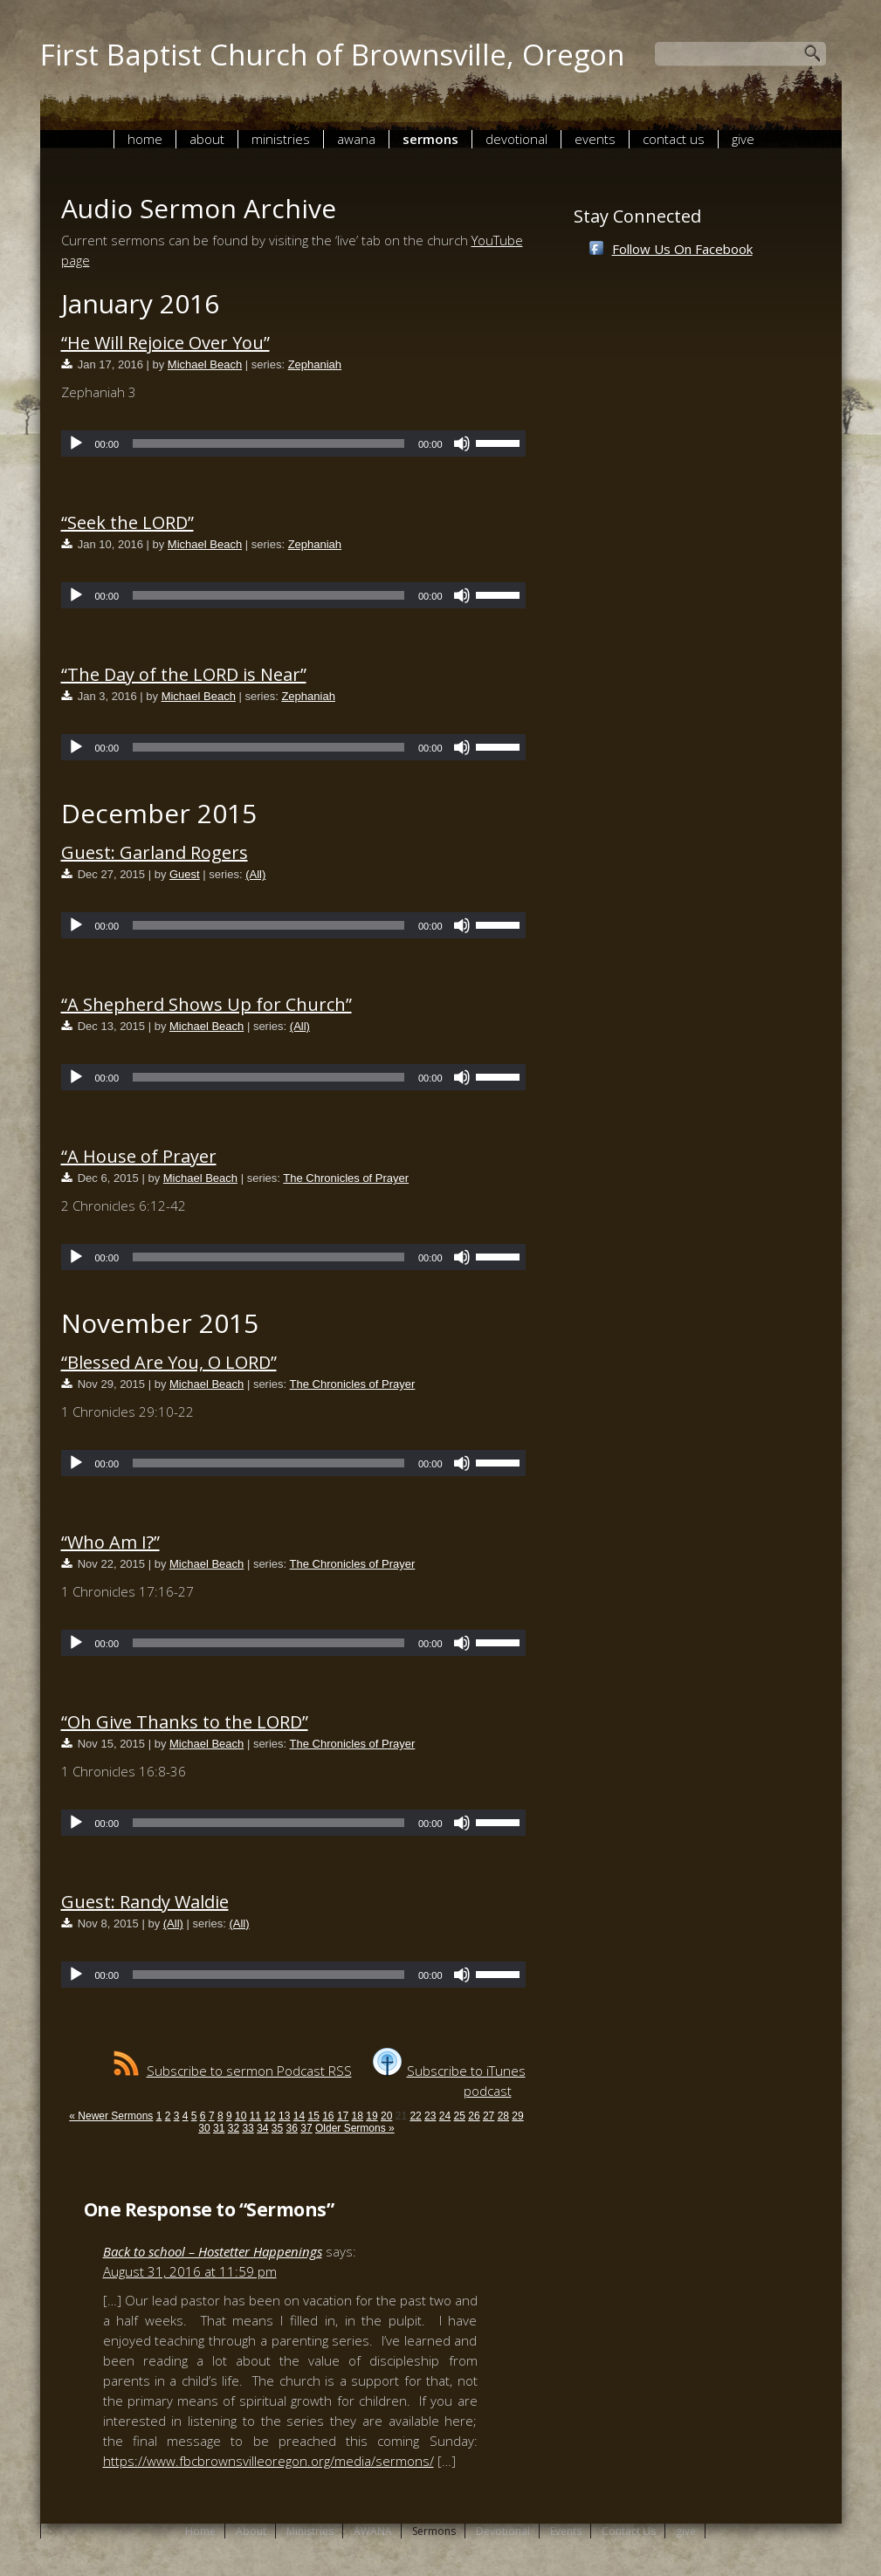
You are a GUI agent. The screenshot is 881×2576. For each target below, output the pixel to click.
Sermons (430, 139)
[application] (293, 443)
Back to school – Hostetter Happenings (212, 2251)
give (743, 139)
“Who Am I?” (110, 1542)
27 (488, 2116)
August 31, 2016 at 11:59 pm (190, 2271)
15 (313, 2116)
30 (204, 2128)
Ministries (280, 139)
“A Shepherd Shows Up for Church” (206, 1004)
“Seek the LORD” (127, 522)
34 (262, 2128)
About (206, 139)
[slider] (268, 443)
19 (371, 2116)
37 (306, 2128)
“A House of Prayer (139, 1156)
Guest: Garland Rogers (154, 852)
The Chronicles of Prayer (346, 1178)
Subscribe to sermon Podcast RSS (233, 2070)
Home (144, 139)
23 (430, 2116)
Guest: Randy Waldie (145, 1901)
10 (240, 2116)
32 (233, 2128)
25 (459, 2116)
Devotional (516, 139)
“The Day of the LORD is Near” (183, 674)
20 (386, 2116)
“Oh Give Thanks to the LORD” (184, 1722)
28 (503, 2116)
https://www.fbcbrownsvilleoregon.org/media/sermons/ (268, 2461)
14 (299, 2116)
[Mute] (462, 443)
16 (328, 2116)
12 (269, 2116)
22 (415, 2116)
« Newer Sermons (111, 2116)
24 (445, 2116)
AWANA (356, 139)
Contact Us (674, 139)
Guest (184, 874)
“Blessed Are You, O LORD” (169, 1362)
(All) (255, 874)
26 (473, 2116)
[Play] (76, 443)
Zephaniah (314, 364)
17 (342, 2116)
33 (247, 2128)
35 (277, 2128)
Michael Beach (205, 364)
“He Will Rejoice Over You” (165, 342)
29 (517, 2116)
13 (284, 2116)
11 (255, 2116)
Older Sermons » (355, 2128)
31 (218, 2128)
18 (357, 2116)
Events (595, 139)
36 (292, 2128)
